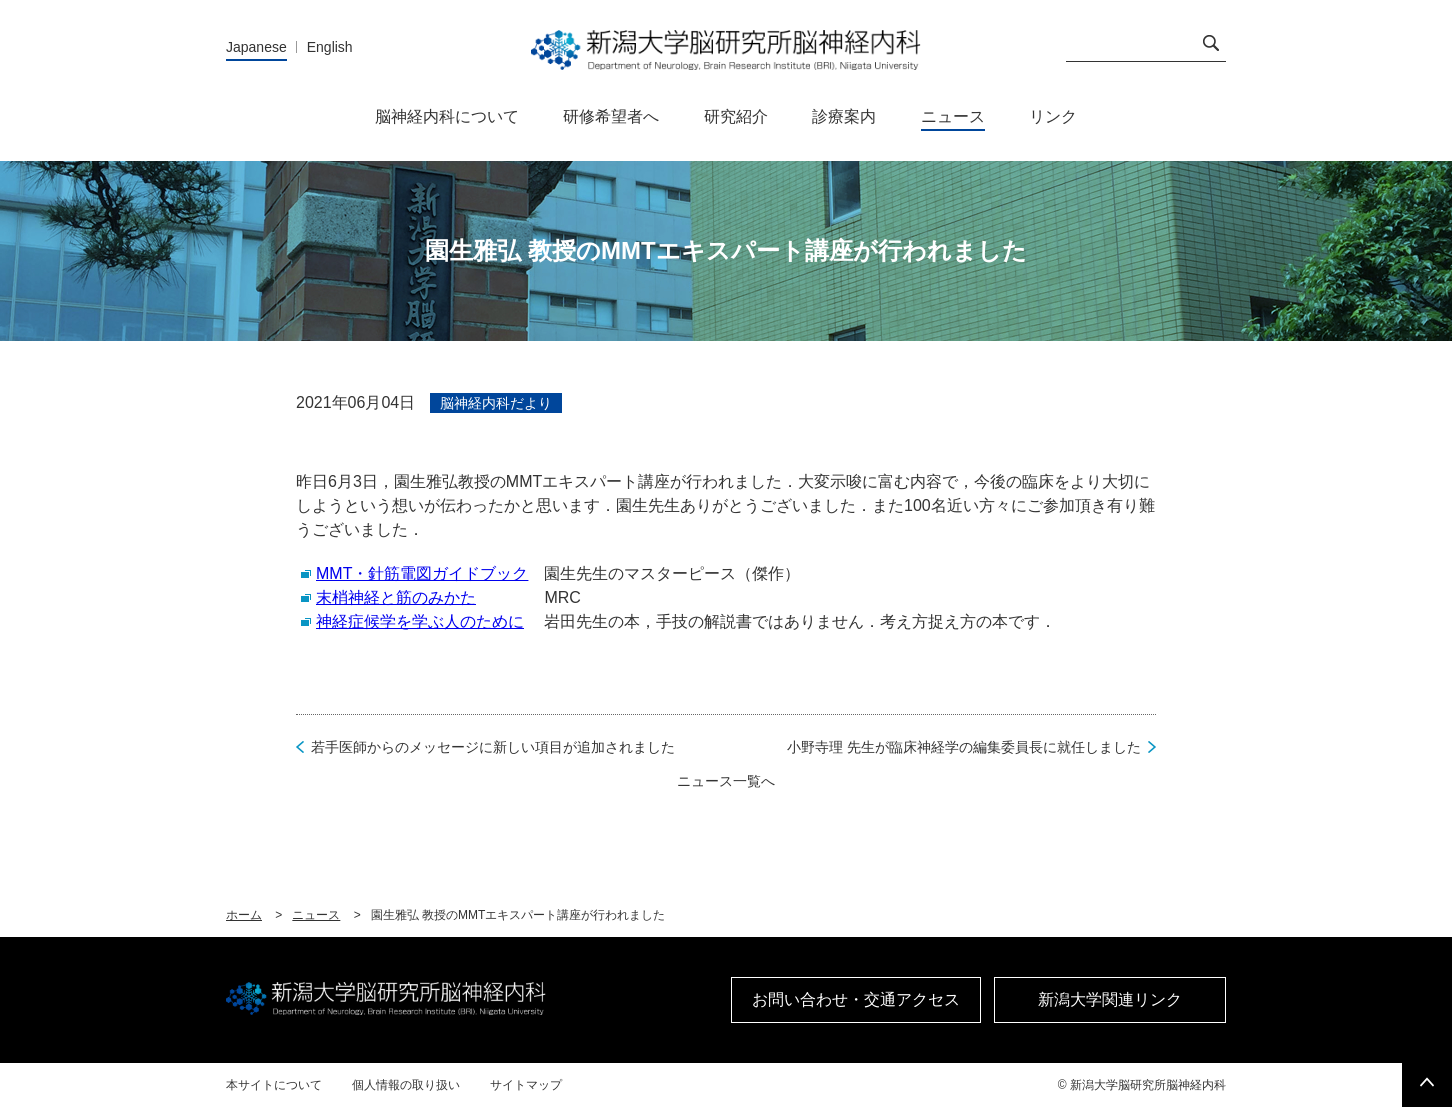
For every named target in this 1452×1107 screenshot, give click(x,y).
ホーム (244, 915)
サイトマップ (526, 1085)
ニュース (316, 915)
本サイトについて (274, 1085)
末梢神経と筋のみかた (396, 597)
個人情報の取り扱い (406, 1085)
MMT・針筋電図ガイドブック (422, 573)
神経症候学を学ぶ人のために (420, 621)
